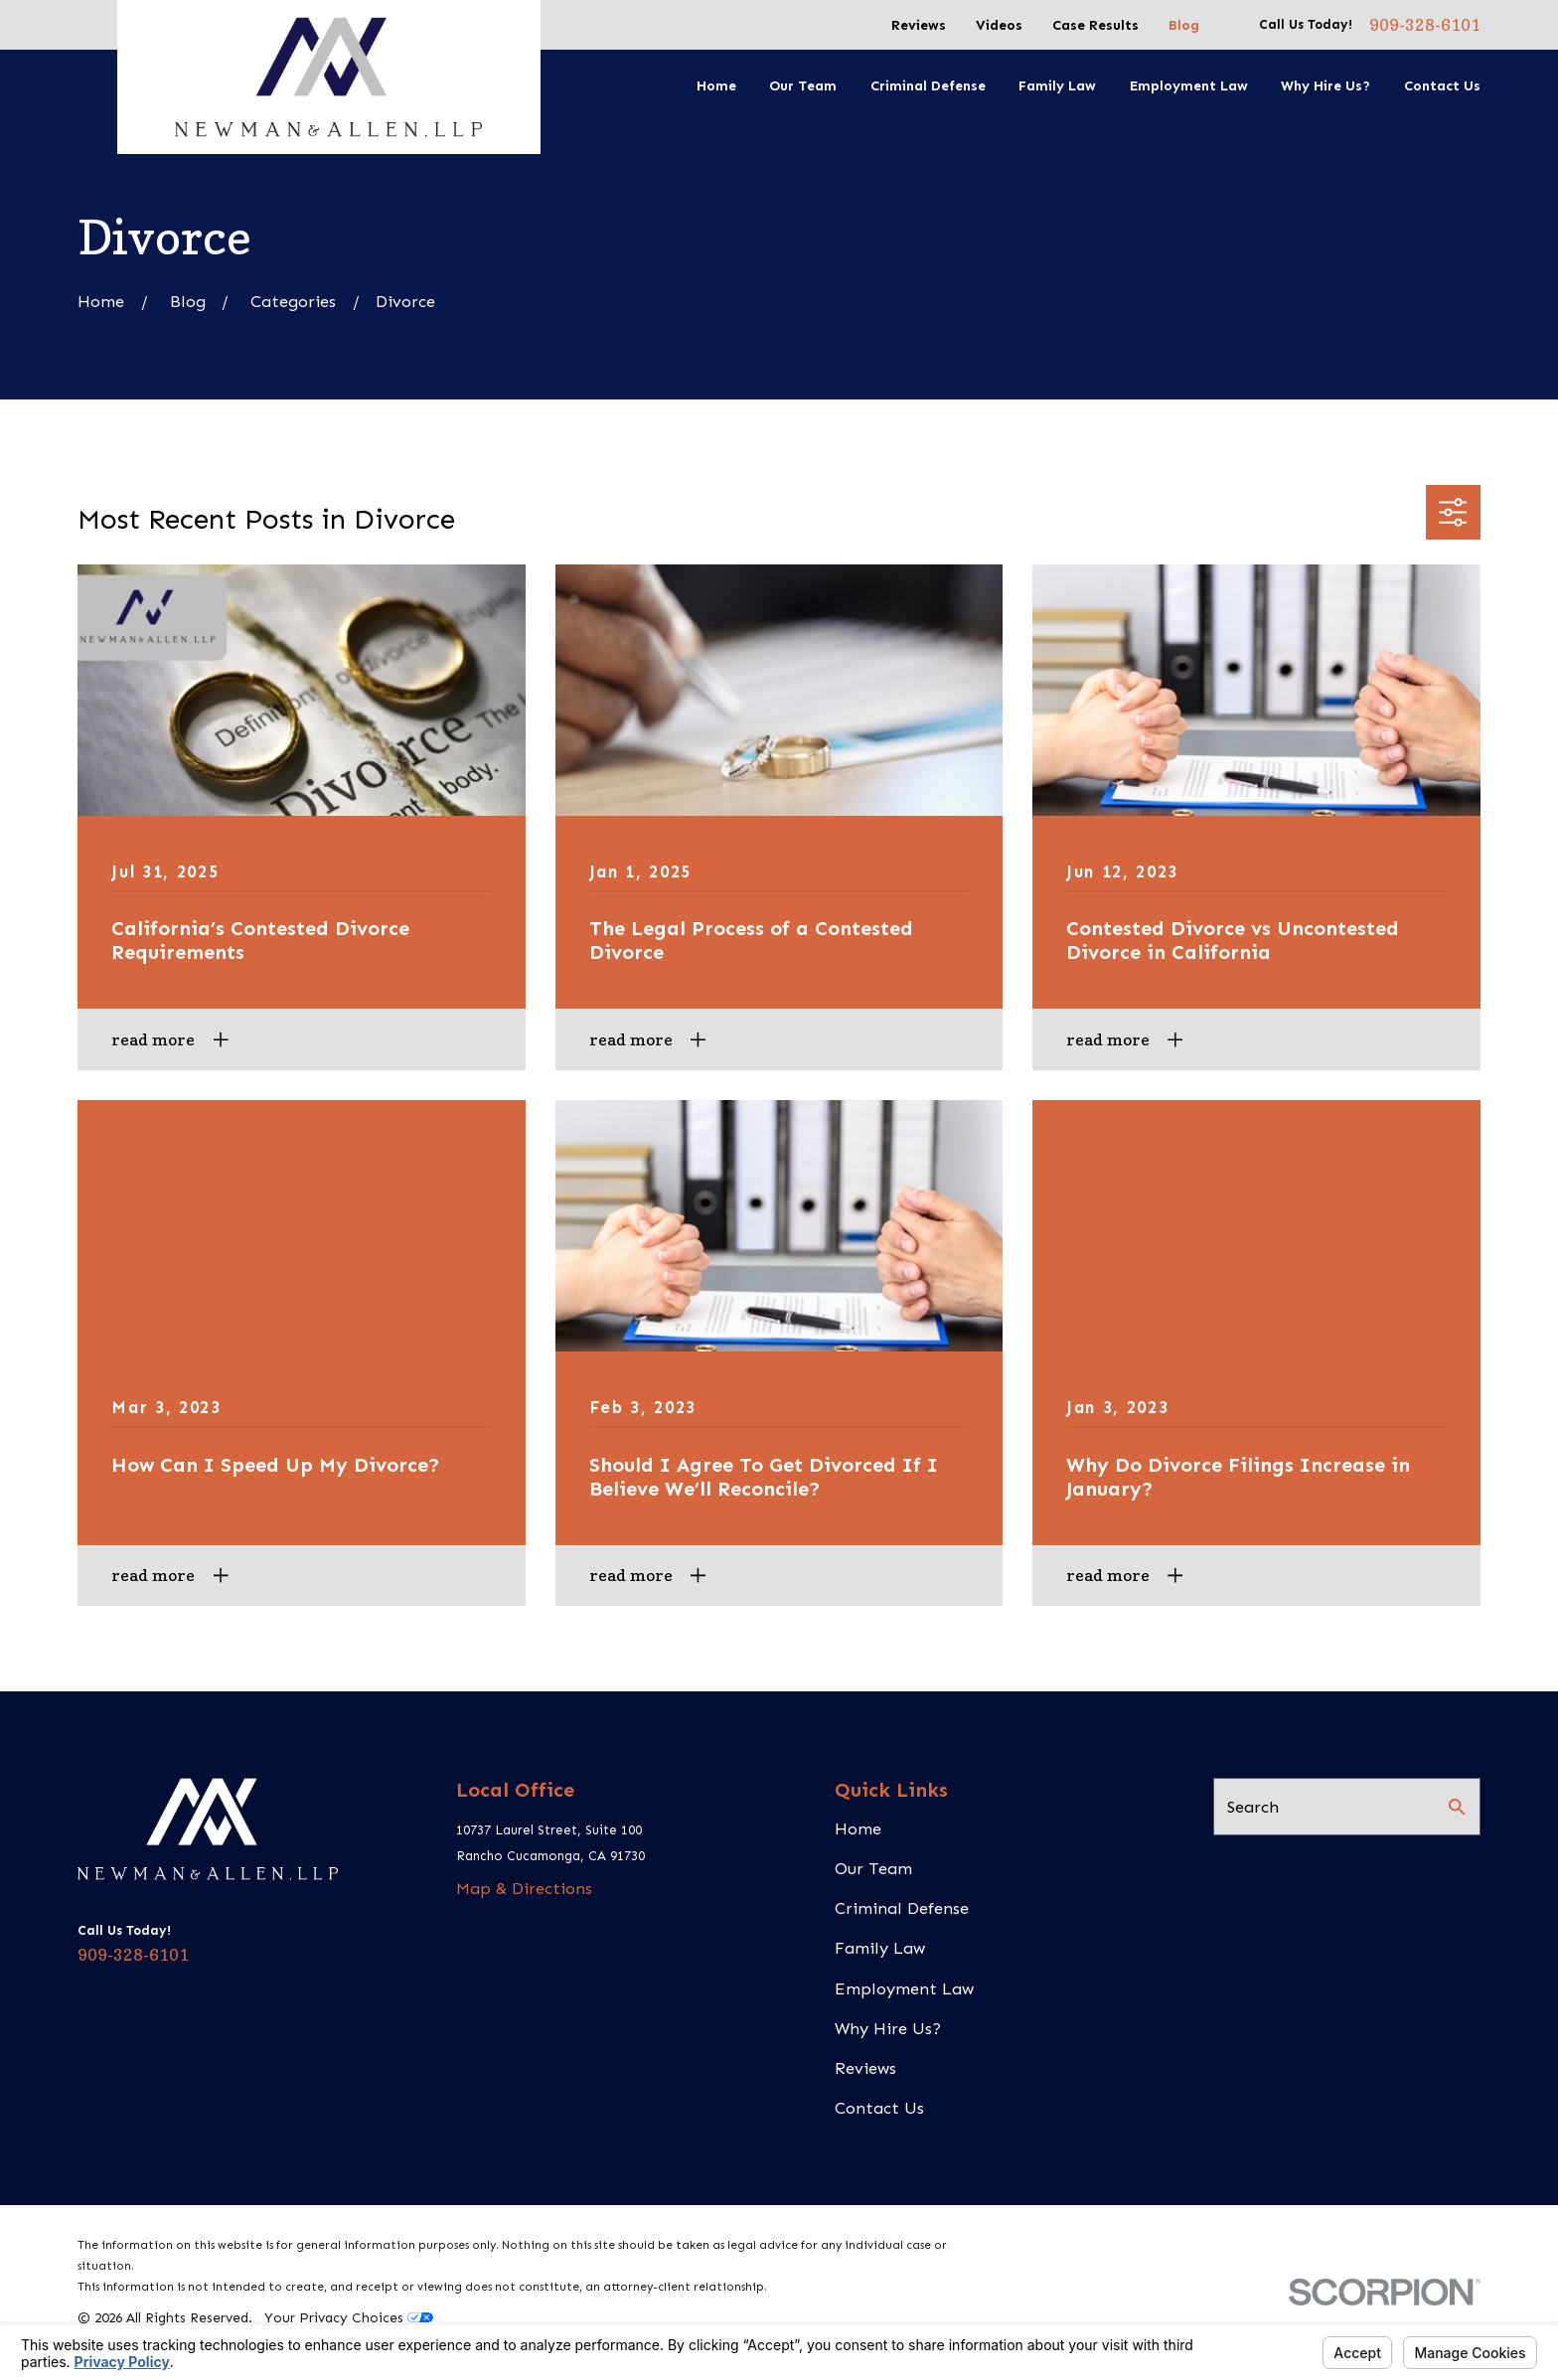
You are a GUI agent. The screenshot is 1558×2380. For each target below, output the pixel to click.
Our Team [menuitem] (803, 86)
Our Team (873, 1868)
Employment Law (904, 1988)
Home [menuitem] (716, 86)
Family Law (880, 1948)
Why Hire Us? (888, 2028)
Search (1253, 1807)
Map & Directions (524, 1888)
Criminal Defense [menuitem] (928, 86)
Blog (1183, 25)
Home (858, 1828)
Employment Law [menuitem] (1189, 86)
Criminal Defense (902, 1908)
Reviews (918, 25)
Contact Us (879, 2108)
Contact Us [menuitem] (1442, 86)
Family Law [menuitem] (1057, 86)
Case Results (1095, 25)
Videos (999, 25)
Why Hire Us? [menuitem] (1325, 86)
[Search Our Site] (1457, 1807)
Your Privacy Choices (348, 2317)
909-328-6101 (1424, 25)
